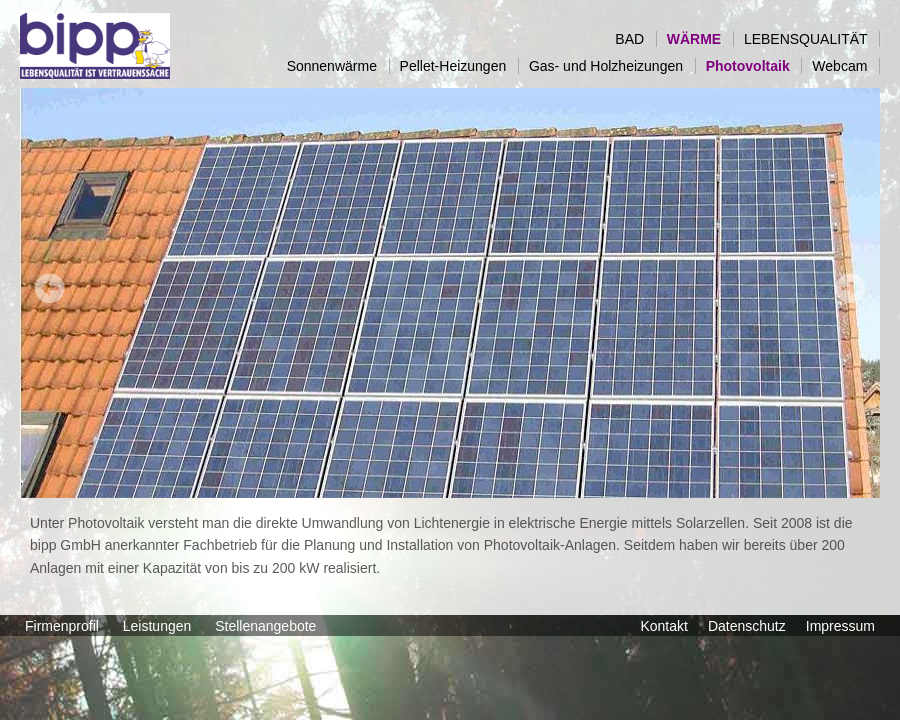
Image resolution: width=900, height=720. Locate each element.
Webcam (845, 66)
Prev (50, 288)
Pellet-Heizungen (459, 66)
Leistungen (159, 626)
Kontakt (663, 626)
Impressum (840, 626)
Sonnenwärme (338, 66)
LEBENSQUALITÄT (811, 39)
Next (850, 288)
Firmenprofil (64, 626)
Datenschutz (747, 626)
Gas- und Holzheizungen (612, 66)
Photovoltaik (754, 66)
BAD (635, 39)
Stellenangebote (267, 626)
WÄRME (700, 39)
